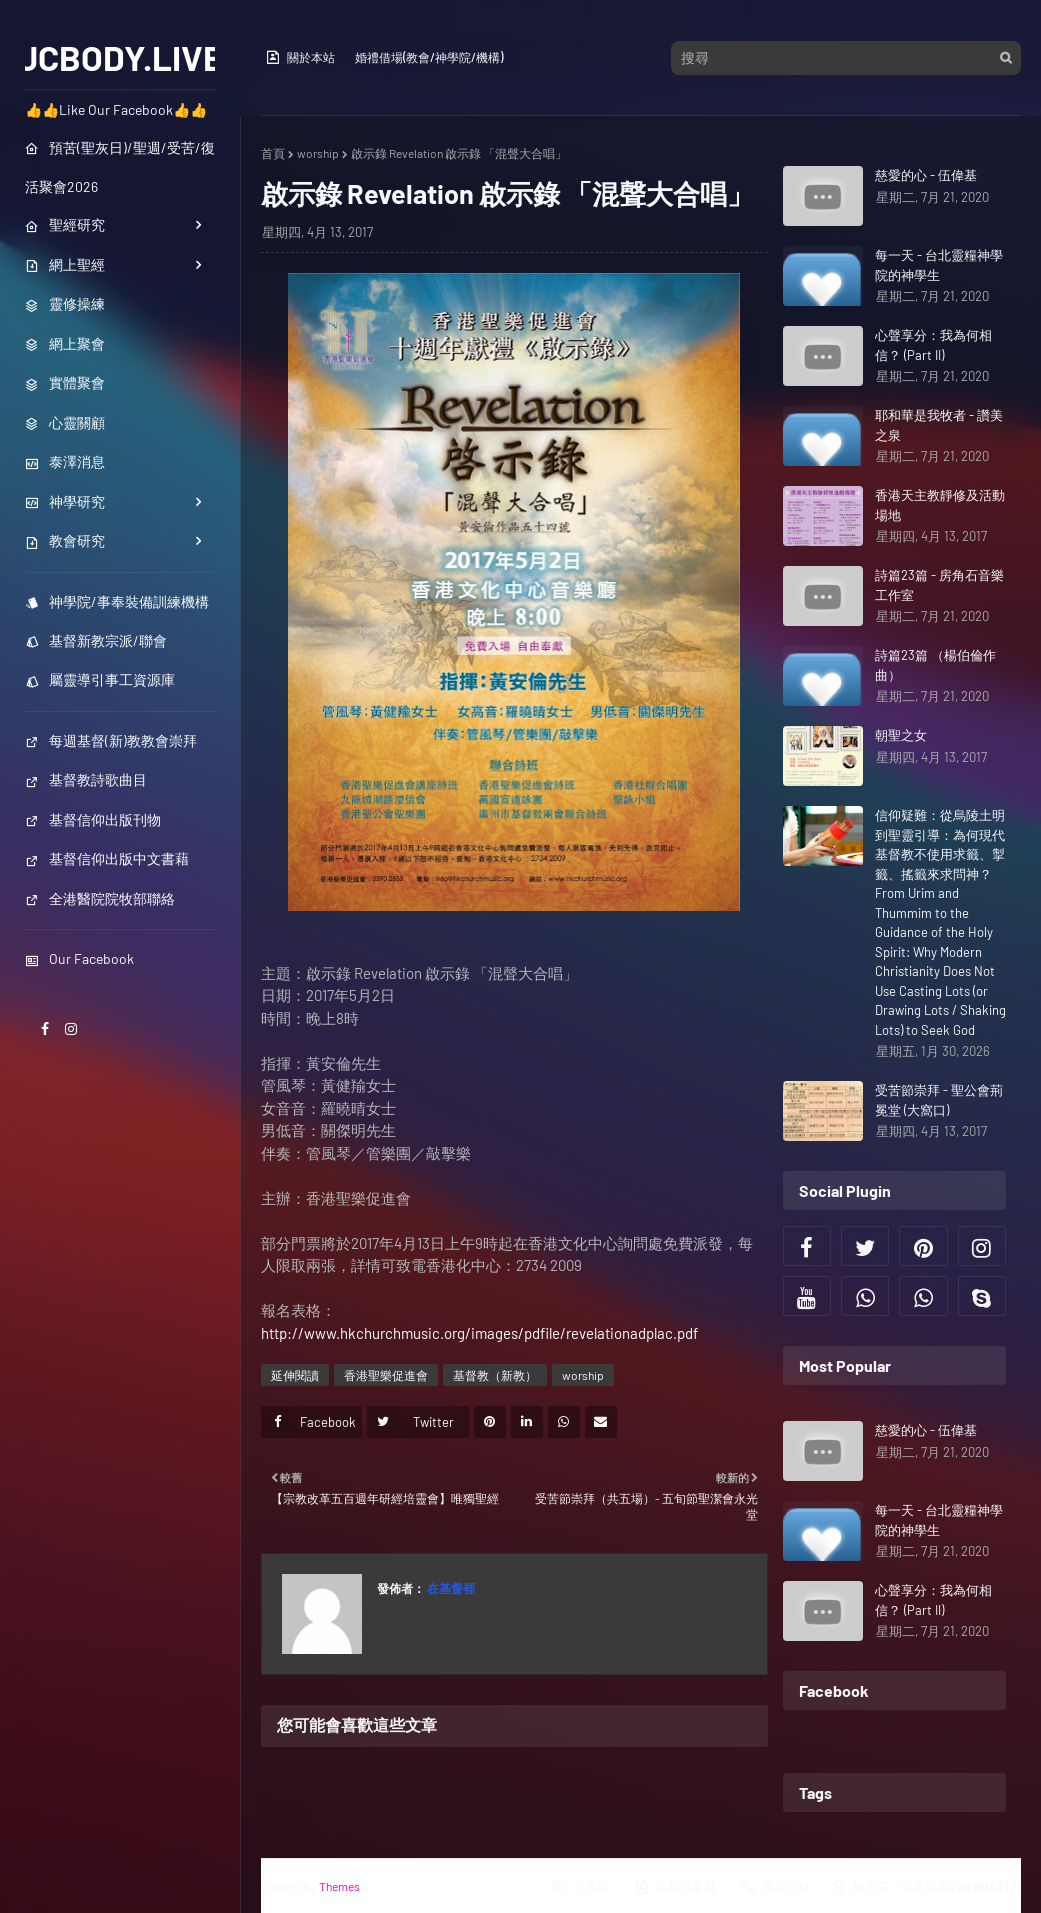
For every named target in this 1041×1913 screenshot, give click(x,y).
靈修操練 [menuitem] (65, 303)
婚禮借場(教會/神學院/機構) (429, 57)
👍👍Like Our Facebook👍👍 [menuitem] (116, 109)
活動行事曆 (675, 1887)
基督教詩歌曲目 (86, 779)
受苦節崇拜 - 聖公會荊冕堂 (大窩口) (939, 1100)
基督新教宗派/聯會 (96, 640)
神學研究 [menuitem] (65, 501)
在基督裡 (450, 1588)
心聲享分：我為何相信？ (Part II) (933, 345)
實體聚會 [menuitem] (65, 382)
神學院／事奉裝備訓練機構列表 (926, 1887)
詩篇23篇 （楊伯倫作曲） (935, 665)
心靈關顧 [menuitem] (65, 422)
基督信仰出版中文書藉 (107, 858)
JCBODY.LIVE (120, 57)
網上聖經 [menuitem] (65, 264)
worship (318, 153)
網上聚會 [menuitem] (65, 343)
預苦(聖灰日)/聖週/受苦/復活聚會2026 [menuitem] (120, 167)
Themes (339, 1886)
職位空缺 (776, 1887)
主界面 (580, 1887)
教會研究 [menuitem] (65, 540)
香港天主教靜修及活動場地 (940, 505)
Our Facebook (79, 958)
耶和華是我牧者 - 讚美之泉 (939, 425)
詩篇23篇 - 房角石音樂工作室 (939, 585)
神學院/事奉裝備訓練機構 (117, 601)
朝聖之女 (901, 735)
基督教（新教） (495, 1375)
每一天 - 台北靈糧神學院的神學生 (939, 265)
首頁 (273, 153)
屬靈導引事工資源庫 (100, 679)
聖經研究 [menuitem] (65, 224)
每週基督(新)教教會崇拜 (111, 740)
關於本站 (300, 57)
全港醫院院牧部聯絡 (100, 898)
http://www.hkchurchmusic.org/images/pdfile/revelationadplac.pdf (479, 1333)
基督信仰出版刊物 (93, 819)
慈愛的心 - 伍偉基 (926, 175)
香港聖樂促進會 (386, 1375)
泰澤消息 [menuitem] (65, 461)
